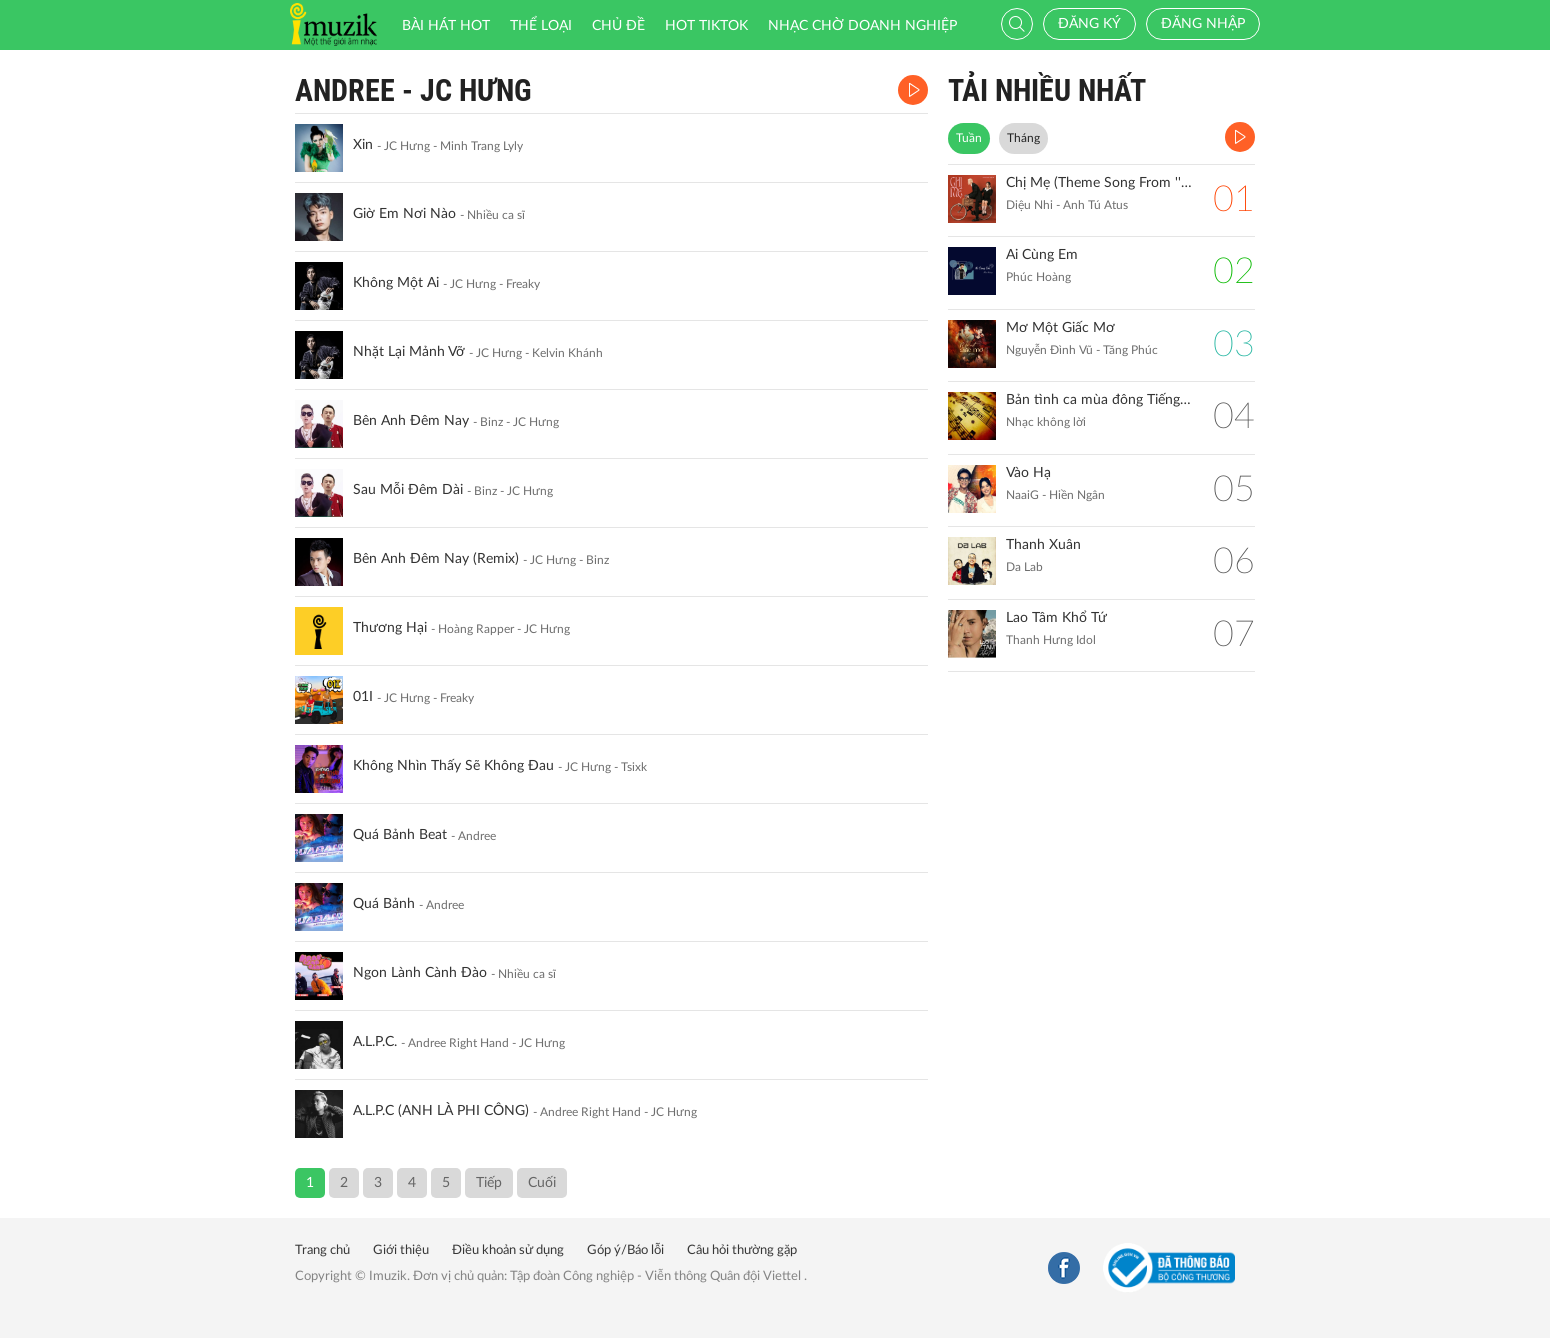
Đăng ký (1089, 24)
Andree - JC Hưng (413, 90)
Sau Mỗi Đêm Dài (408, 490)
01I (363, 697)
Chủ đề (618, 26)
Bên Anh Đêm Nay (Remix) (436, 559)
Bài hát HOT (446, 26)
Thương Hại (390, 628)
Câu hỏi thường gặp (742, 1250)
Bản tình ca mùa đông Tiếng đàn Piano (1099, 400)
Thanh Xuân (1043, 545)
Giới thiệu (401, 1250)
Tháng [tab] (1023, 138)
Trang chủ (322, 1250)
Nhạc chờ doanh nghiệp (862, 26)
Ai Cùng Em (1042, 255)
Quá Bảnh (384, 904)
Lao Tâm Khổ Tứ (1056, 618)
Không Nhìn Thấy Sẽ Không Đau (453, 766)
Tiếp (489, 1183)
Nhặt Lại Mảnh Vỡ (409, 352)
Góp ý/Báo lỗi (625, 1250)
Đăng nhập (1203, 24)
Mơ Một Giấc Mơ (1060, 328)
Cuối (542, 1183)
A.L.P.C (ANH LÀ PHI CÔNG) (441, 1111)
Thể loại (541, 26)
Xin (363, 145)
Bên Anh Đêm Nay (411, 421)
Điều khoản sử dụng (508, 1250)
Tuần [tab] (969, 138)
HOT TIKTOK (706, 26)
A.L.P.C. (375, 1042)
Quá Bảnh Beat (400, 835)
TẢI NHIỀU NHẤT (1047, 90)
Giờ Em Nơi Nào (404, 214)
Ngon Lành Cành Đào (420, 973)
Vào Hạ (1028, 473)
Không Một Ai (396, 283)
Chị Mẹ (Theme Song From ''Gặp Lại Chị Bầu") (1099, 183)
